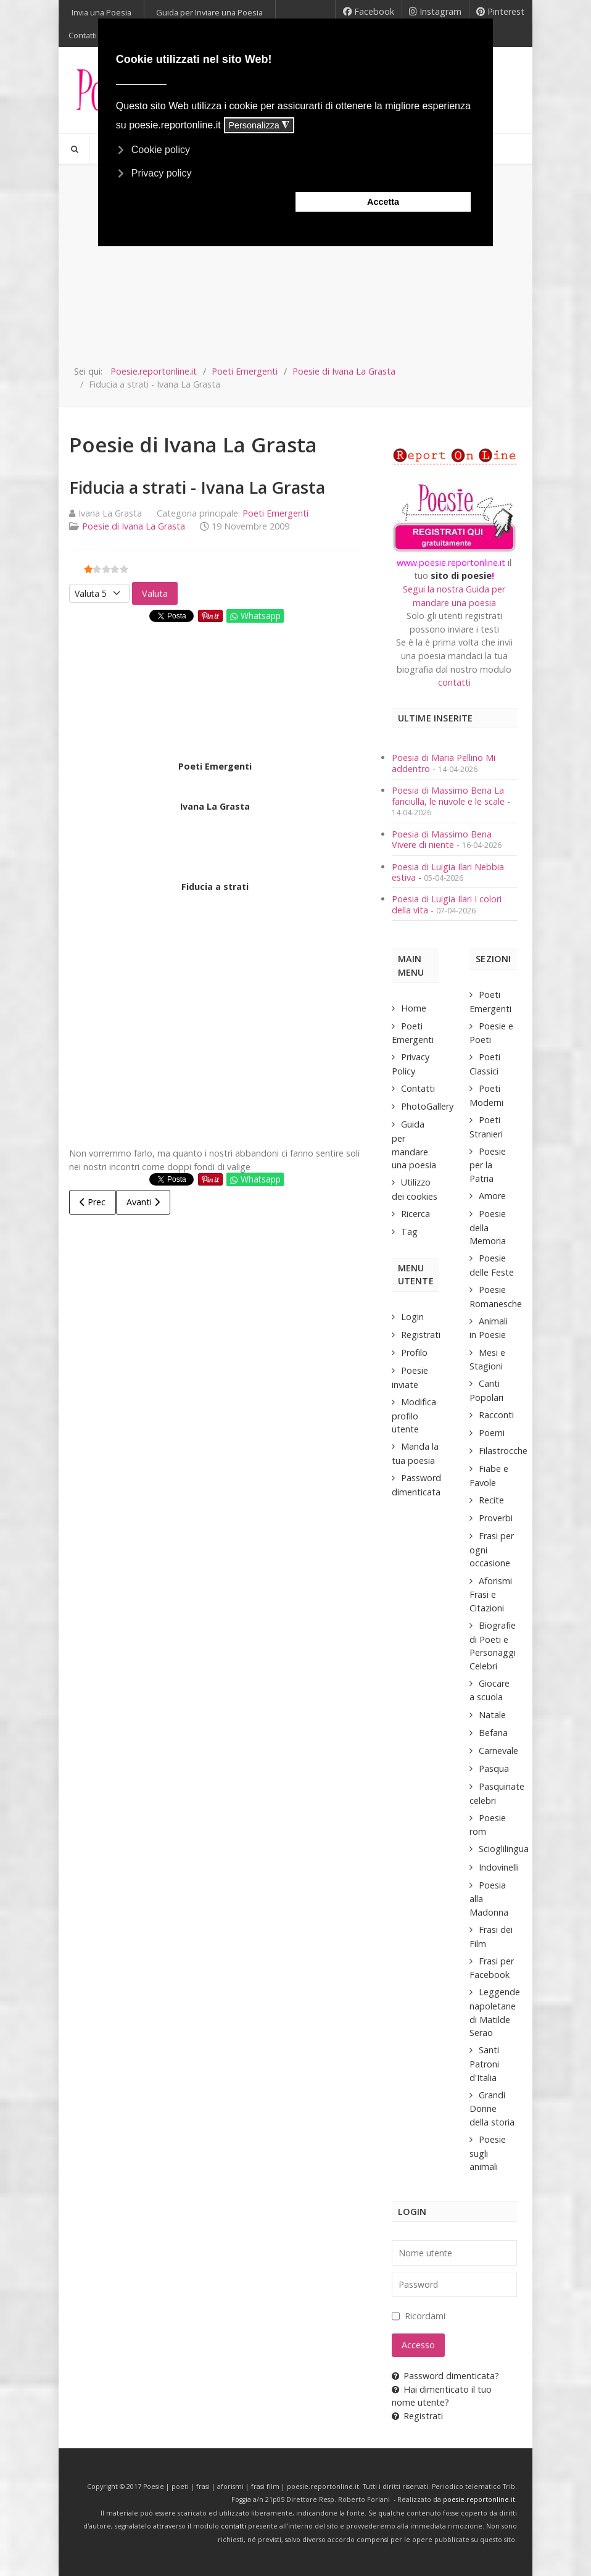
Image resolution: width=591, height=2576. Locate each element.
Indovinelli (499, 1867)
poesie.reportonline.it (479, 2499)
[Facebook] (368, 11)
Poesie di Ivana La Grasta (133, 526)
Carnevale (498, 1750)
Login (412, 1317)
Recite (491, 1500)
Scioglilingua (504, 1849)
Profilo (414, 1352)
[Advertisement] (295, 272)
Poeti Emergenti (275, 513)
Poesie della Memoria (487, 1227)
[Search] (74, 149)
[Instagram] (435, 11)
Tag (409, 1231)
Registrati (420, 1334)
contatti (454, 682)
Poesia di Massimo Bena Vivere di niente (442, 839)
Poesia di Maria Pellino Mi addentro (443, 763)
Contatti (418, 1088)
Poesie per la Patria (487, 1164)
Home (413, 1008)
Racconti (496, 1415)
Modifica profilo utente (414, 1415)
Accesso (418, 2345)
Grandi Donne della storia (492, 2108)
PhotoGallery (427, 1106)
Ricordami (425, 2316)
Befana (493, 1733)
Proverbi (496, 1518)
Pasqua (494, 1768)
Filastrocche (503, 1450)
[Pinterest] (500, 11)
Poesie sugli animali (487, 2153)
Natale (492, 1715)
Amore (492, 1196)
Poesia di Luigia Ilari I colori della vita (447, 904)
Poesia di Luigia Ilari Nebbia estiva (448, 872)
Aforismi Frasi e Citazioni (490, 1594)
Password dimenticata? (445, 2376)
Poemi (492, 1433)
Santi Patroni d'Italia (484, 2063)
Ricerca (415, 1213)
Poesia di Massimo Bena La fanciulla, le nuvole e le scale (448, 795)
